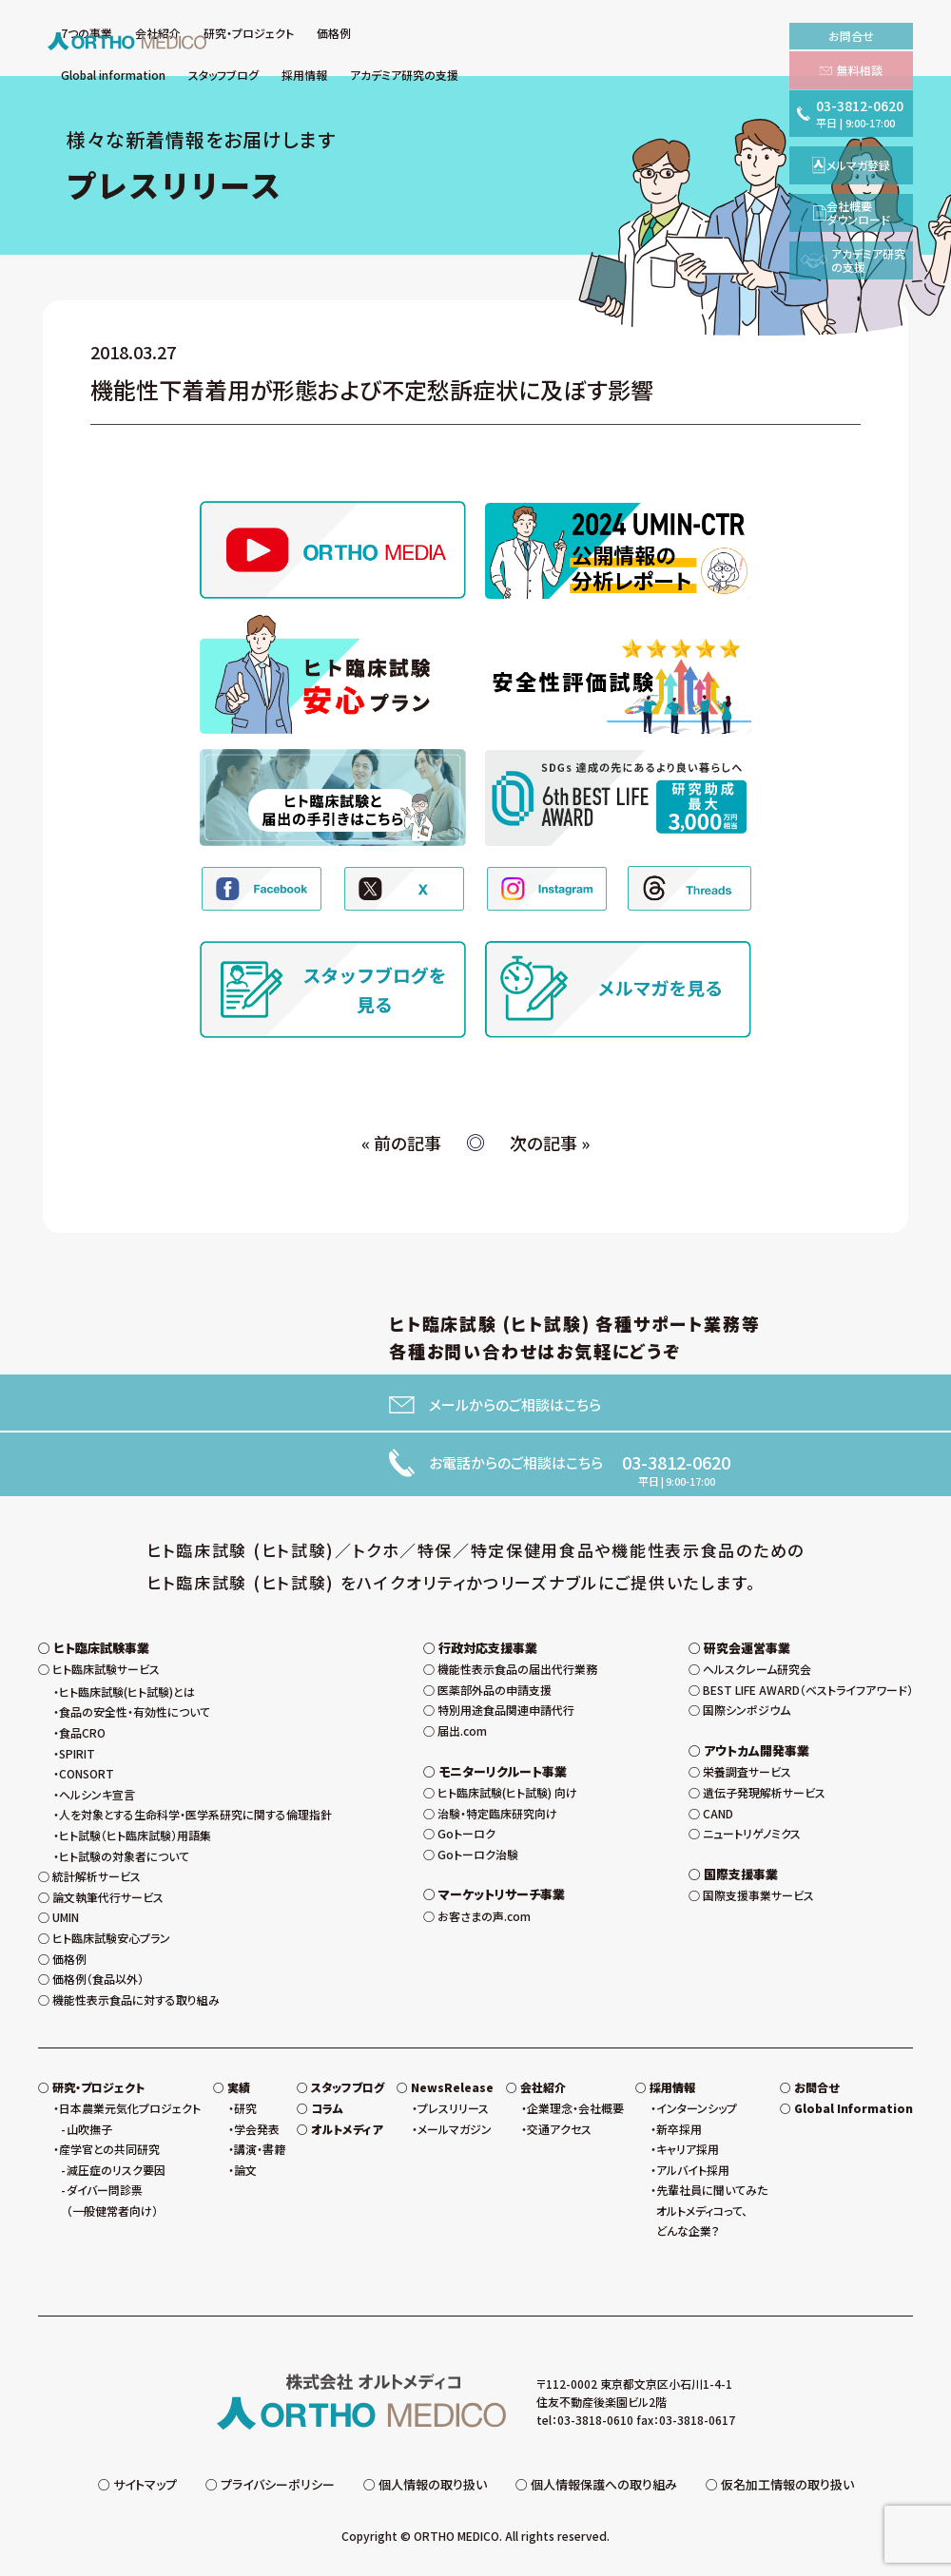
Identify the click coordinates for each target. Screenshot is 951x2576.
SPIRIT (77, 1753)
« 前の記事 (401, 1142)
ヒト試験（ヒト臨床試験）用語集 (135, 1835)
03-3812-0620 (676, 1462)
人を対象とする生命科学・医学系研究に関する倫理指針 (195, 1814)
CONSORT (86, 1773)
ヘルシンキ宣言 (97, 1794)
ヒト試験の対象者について (124, 1856)
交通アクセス (559, 2129)
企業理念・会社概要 (575, 2108)
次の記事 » (550, 1142)
